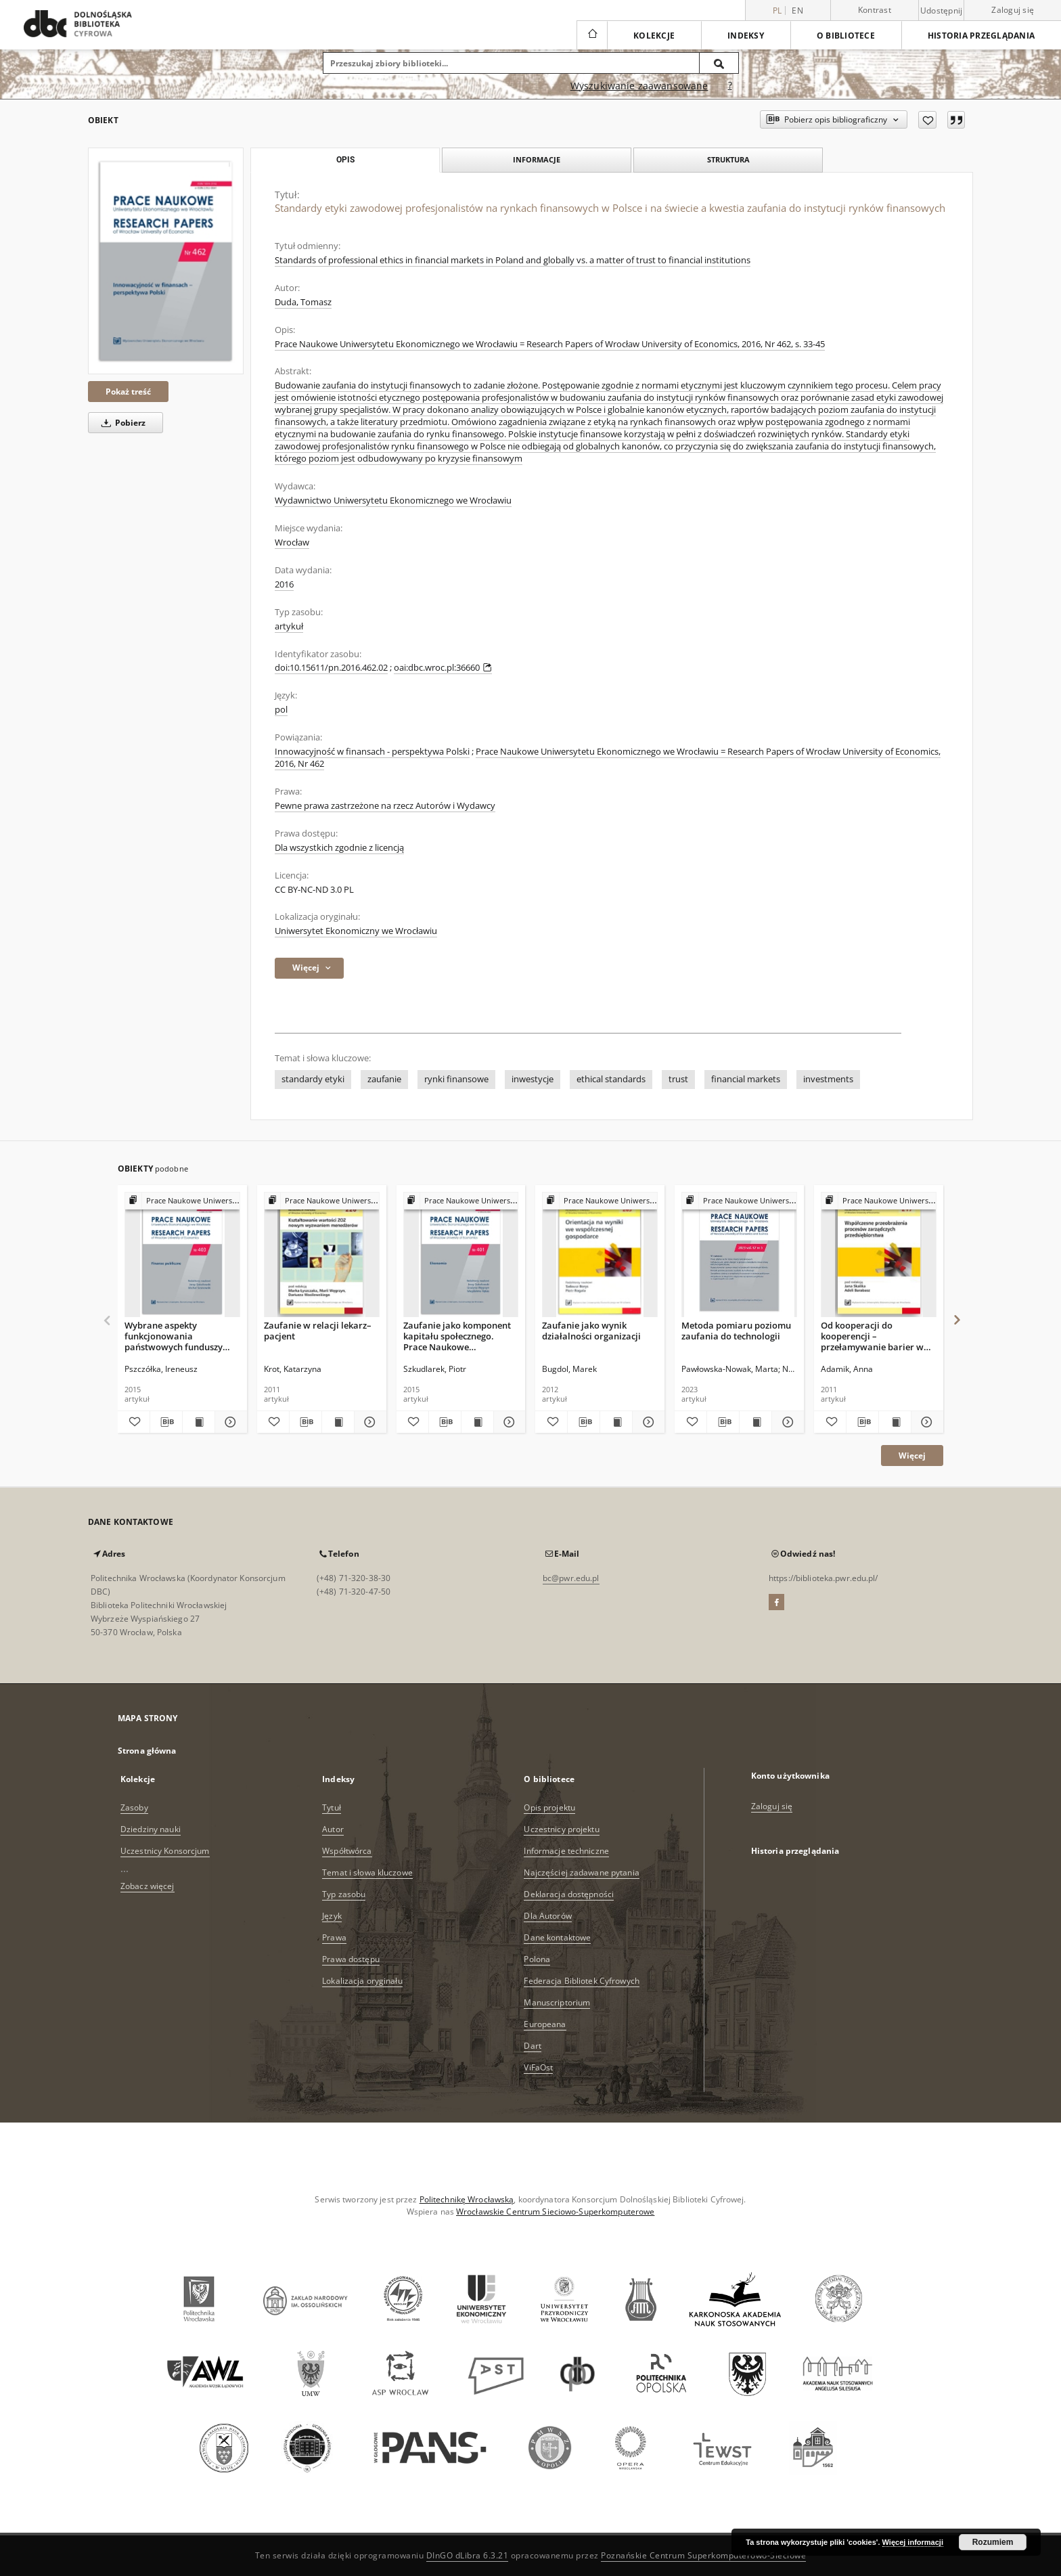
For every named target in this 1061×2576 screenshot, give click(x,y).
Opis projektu (549, 1807)
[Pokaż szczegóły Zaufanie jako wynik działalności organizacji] (646, 1422)
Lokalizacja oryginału (362, 1980)
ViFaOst (538, 2067)
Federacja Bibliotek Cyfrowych (581, 1980)
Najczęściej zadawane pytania (581, 1872)
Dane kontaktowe (557, 1937)
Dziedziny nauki (150, 1829)
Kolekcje (654, 35)
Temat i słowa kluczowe (367, 1872)
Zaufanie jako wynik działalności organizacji (591, 1330)
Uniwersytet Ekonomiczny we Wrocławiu (356, 931)
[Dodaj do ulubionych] (927, 120)
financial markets (745, 1079)
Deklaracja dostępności (569, 1894)
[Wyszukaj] (719, 63)
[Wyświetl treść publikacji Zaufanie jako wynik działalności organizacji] (616, 1422)
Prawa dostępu (351, 1959)
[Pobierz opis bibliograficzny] (166, 1422)
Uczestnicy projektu (561, 1829)
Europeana (545, 2024)
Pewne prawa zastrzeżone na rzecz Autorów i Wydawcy (385, 806)
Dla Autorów (547, 1916)
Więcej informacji (912, 2542)
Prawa (334, 1937)
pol (281, 709)
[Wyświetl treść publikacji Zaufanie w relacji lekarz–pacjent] (338, 1422)
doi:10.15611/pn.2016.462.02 (331, 667)
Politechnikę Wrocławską (467, 2199)
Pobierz (121, 422)
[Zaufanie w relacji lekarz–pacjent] (322, 1255)
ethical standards (611, 1079)
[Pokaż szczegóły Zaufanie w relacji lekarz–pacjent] (368, 1422)
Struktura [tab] (728, 159)
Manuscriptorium (557, 2002)
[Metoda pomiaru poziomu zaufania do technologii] (739, 1255)
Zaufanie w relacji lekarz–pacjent (317, 1330)
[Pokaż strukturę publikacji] (182, 1201)
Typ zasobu (343, 1894)
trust (678, 1079)
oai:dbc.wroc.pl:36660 (443, 667)
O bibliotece (846, 35)
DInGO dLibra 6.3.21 (467, 2555)
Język (332, 1916)
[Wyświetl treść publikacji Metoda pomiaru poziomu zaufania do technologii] (755, 1422)
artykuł (289, 626)
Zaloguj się (1012, 10)
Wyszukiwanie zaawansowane (639, 85)
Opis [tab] (345, 159)
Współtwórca (346, 1851)
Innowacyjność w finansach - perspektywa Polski (372, 751)
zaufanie (384, 1079)
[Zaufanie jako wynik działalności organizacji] (600, 1255)
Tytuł (331, 1807)
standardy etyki (312, 1079)
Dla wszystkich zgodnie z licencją (339, 847)
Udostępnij (941, 10)
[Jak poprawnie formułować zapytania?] (730, 86)
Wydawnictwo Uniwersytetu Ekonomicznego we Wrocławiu (393, 500)
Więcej (912, 1455)
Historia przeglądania (981, 35)
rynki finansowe (456, 1079)
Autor (333, 1829)
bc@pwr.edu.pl (571, 1578)
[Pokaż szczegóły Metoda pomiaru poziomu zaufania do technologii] (786, 1422)
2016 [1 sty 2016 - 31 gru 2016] (284, 584)
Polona (537, 1959)
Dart (532, 2045)
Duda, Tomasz (303, 302)
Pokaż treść (128, 391)
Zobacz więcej (147, 1886)
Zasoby (134, 1807)
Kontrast (874, 10)
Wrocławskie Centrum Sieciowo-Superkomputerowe (555, 2211)
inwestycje (533, 1079)
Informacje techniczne (566, 1851)
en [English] (797, 10)
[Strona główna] (592, 35)
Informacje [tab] (536, 159)
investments (828, 1079)
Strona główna (147, 1750)
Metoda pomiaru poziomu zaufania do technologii (736, 1330)
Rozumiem (993, 2542)
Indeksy (745, 35)
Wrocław (292, 542)
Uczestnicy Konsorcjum (165, 1851)
